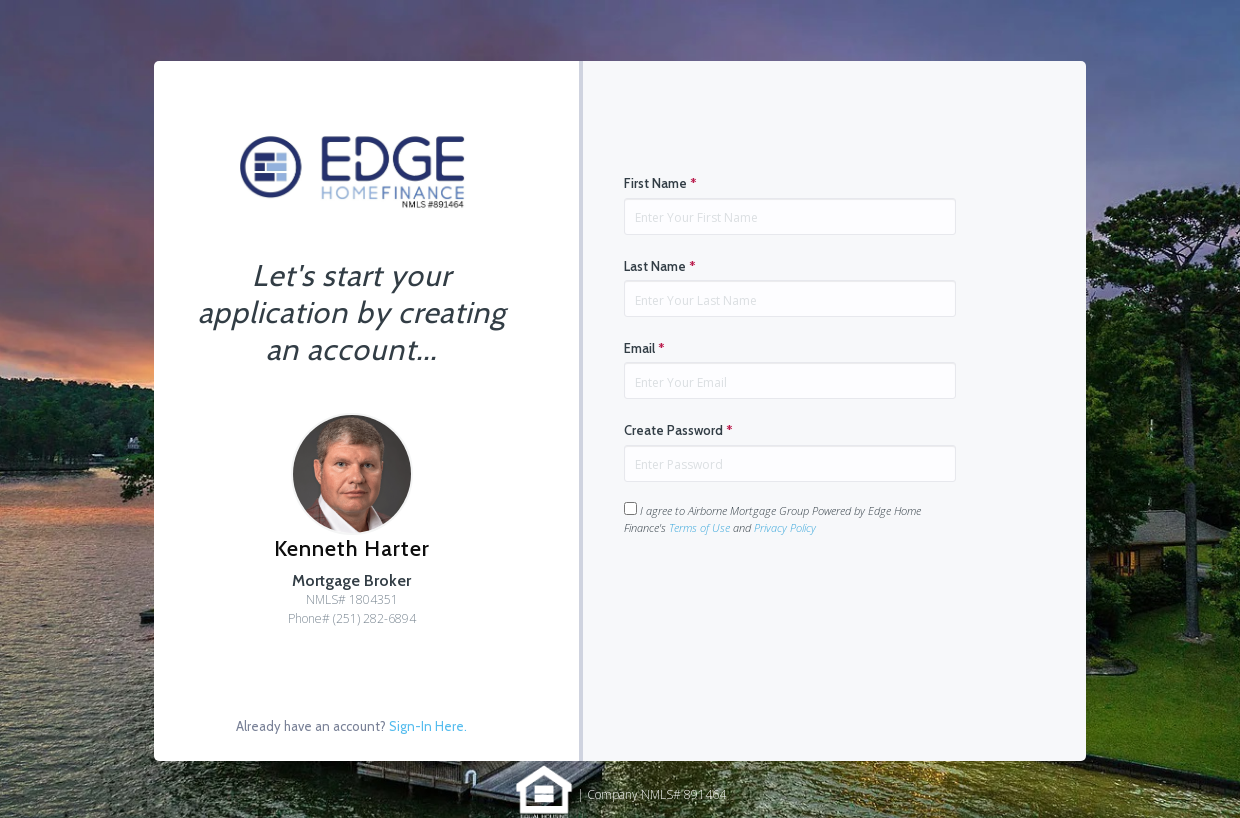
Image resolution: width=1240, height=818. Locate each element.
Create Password (678, 430)
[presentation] (776, 599)
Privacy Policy (785, 527)
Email (644, 348)
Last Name (660, 266)
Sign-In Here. (428, 726)
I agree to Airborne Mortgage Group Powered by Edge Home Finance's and (772, 518)
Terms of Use (699, 527)
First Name (660, 183)
